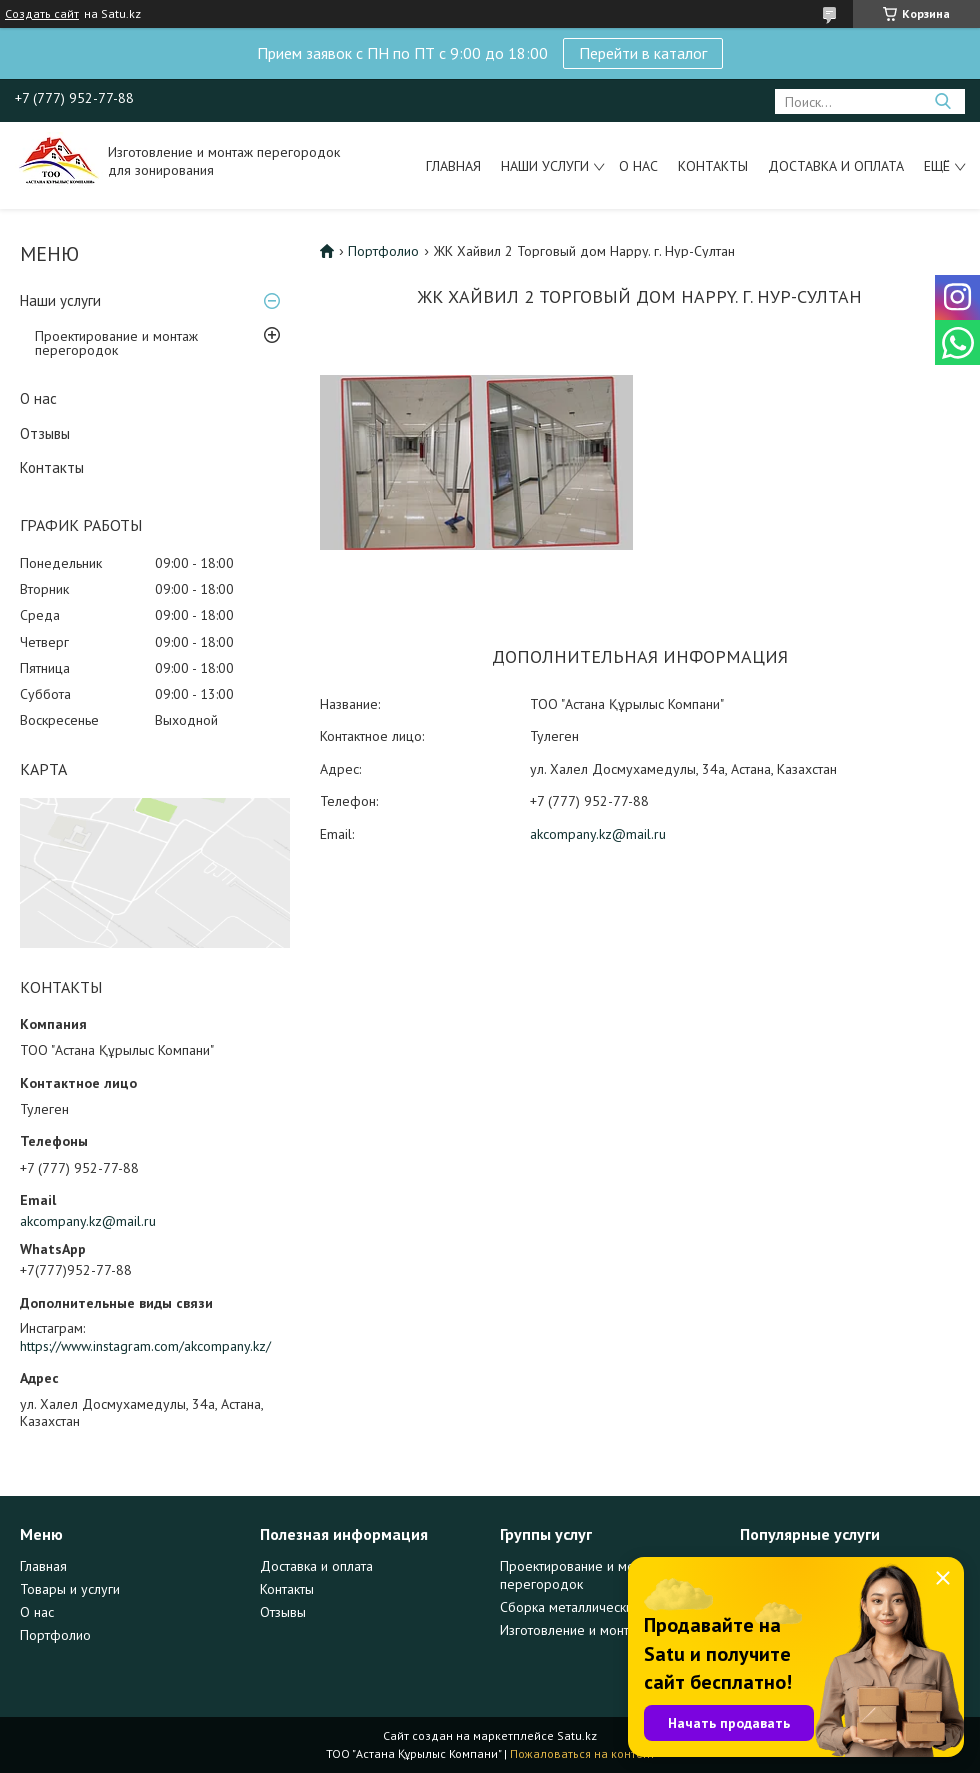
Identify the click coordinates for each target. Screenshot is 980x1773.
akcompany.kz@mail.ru (88, 1221)
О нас (638, 166)
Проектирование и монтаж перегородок (116, 343)
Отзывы (45, 433)
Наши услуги (545, 166)
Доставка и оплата (836, 166)
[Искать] (942, 101)
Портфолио (383, 251)
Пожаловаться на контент (582, 1753)
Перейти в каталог (643, 53)
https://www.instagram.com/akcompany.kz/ (145, 1346)
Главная (453, 166)
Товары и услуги (70, 1589)
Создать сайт (42, 14)
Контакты (713, 166)
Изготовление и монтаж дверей (598, 1630)
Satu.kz (577, 1735)
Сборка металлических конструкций (609, 1607)
